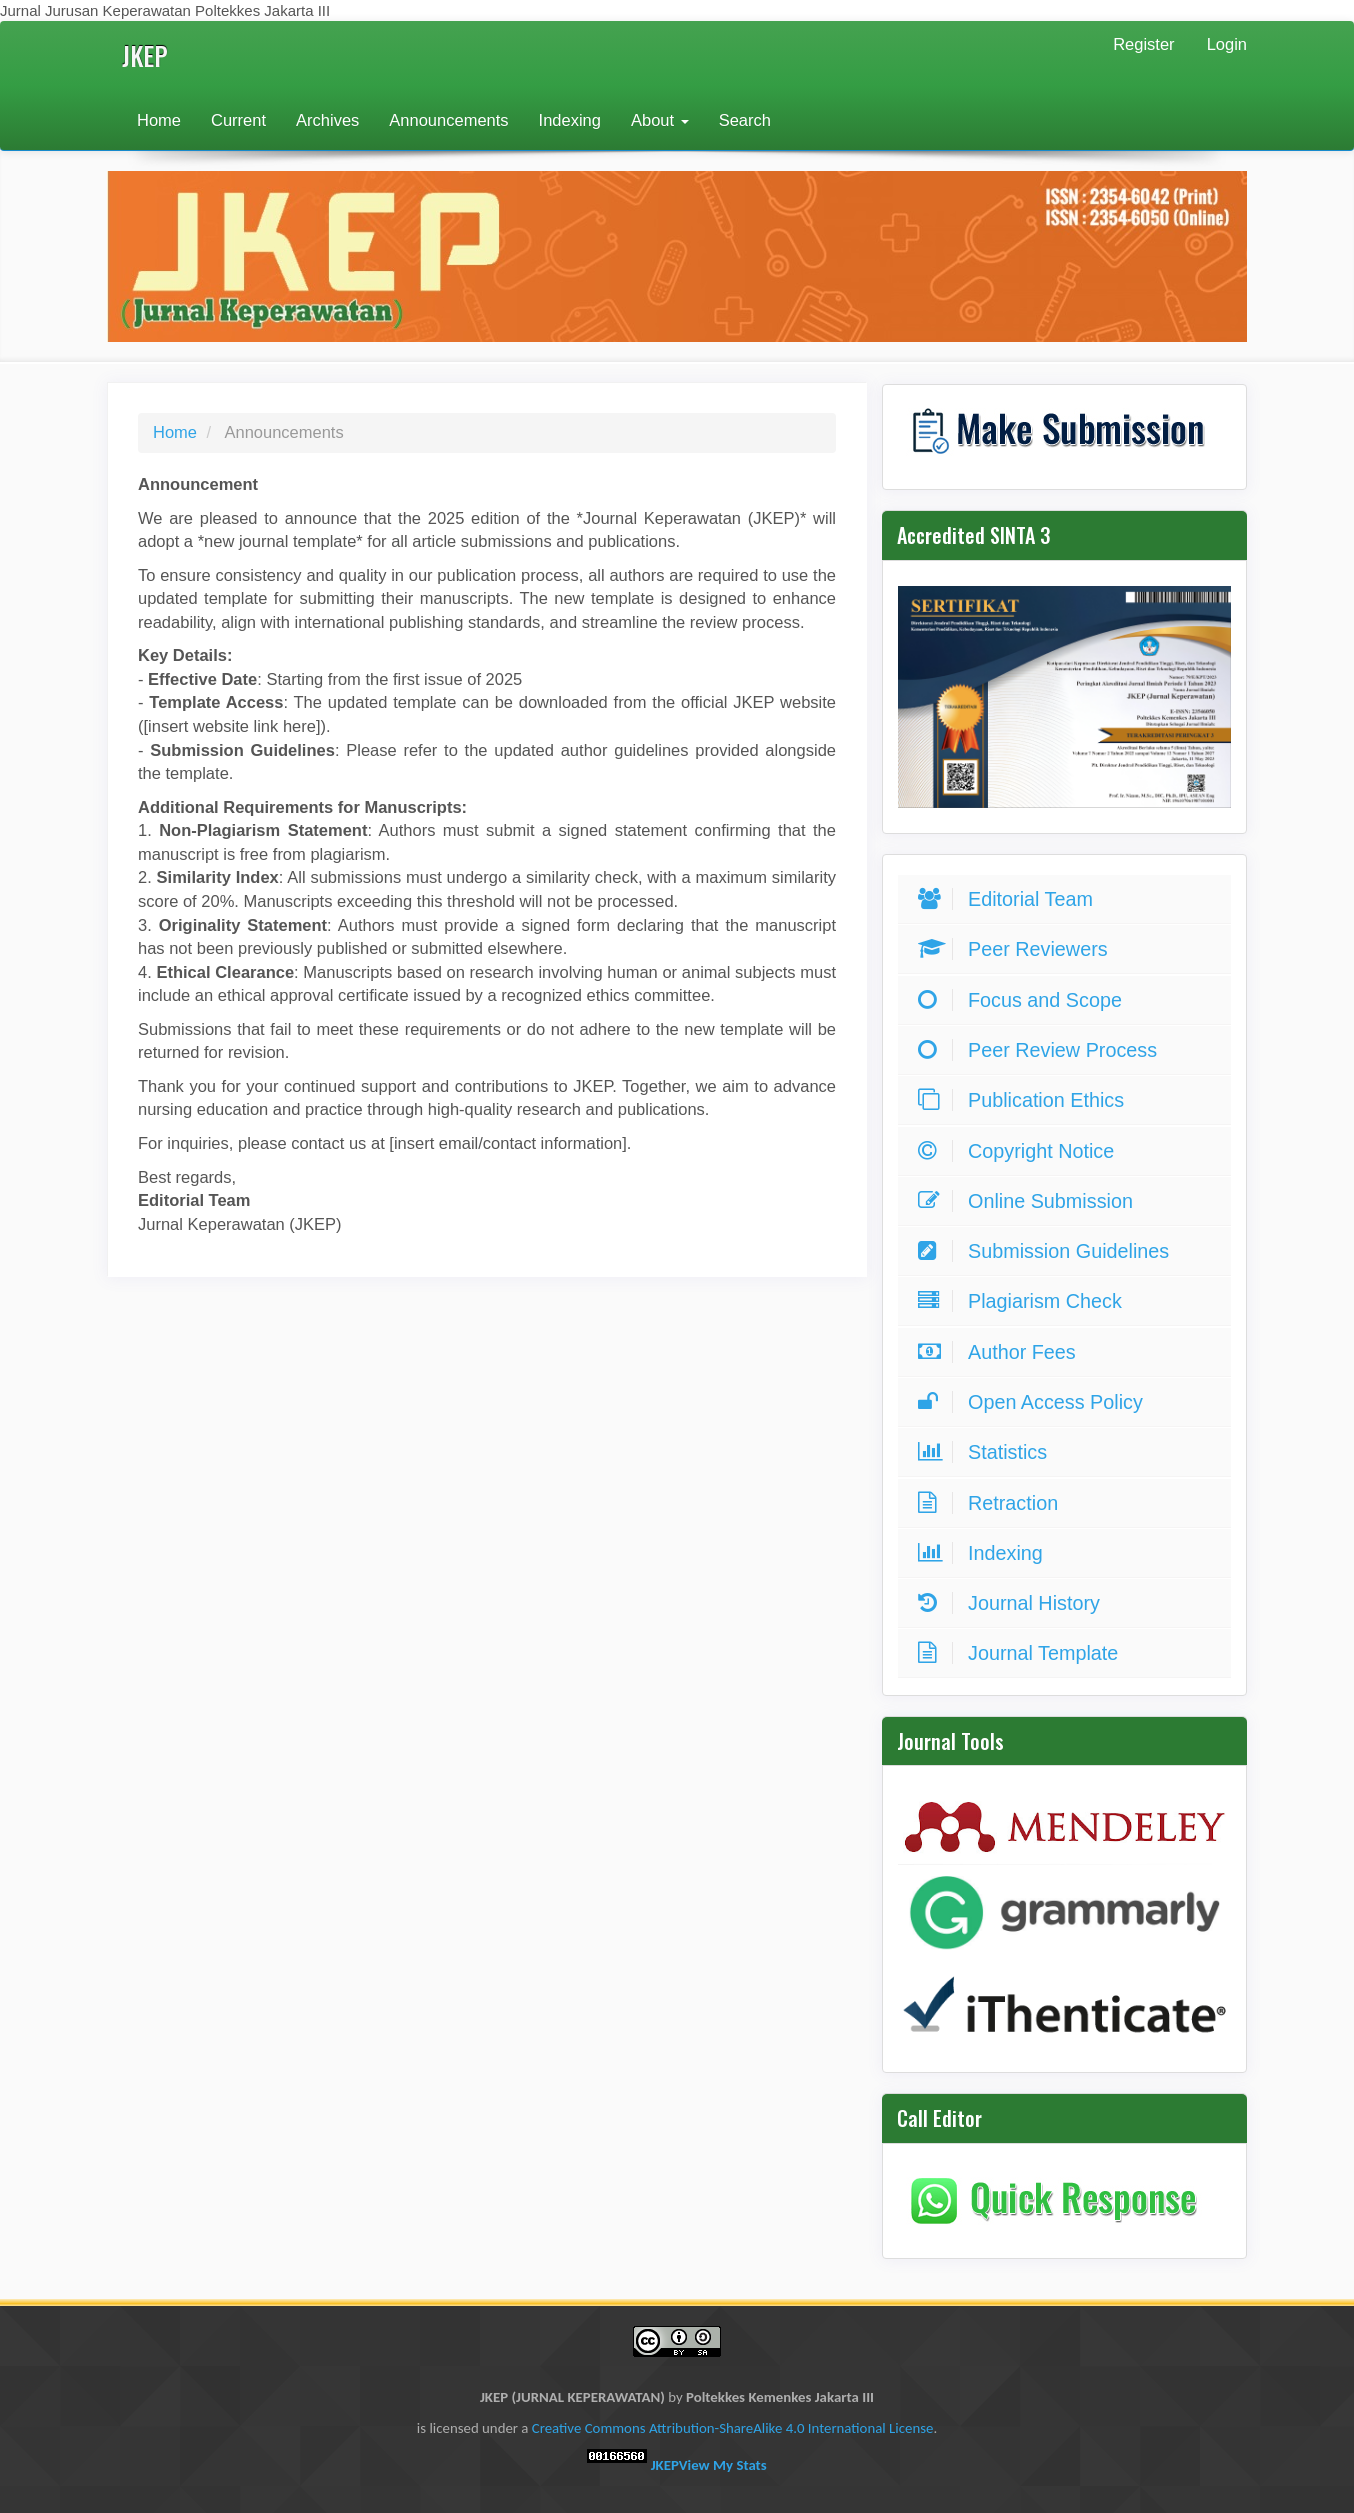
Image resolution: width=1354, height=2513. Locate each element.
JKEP (145, 55)
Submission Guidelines (1048, 1251)
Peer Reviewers (1018, 949)
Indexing (570, 120)
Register (1143, 44)
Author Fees (1002, 1352)
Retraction (993, 1503)
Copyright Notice (1021, 1151)
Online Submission (1030, 1201)
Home (159, 120)
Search (745, 120)
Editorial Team (1010, 899)
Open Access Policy (1035, 1402)
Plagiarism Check (1025, 1301)
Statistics (987, 1452)
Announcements (448, 120)
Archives (327, 120)
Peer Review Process (1042, 1050)
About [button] (660, 120)
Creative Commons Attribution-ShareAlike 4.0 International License (733, 2428)
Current (238, 120)
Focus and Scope (1025, 1000)
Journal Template (1023, 1653)
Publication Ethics (1026, 1100)
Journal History (1014, 1603)
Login (1227, 44)
